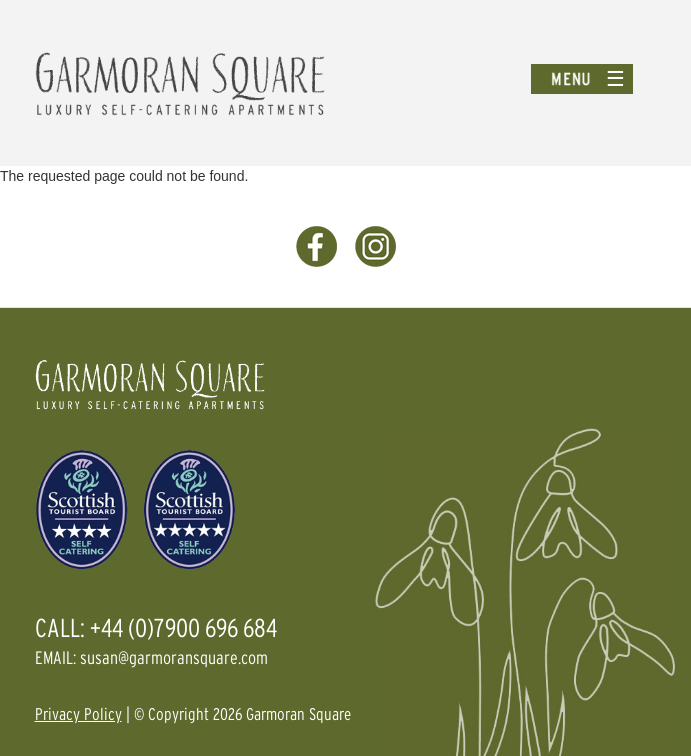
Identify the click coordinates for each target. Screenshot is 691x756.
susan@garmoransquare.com (174, 658)
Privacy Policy (78, 713)
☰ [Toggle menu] (615, 78)
